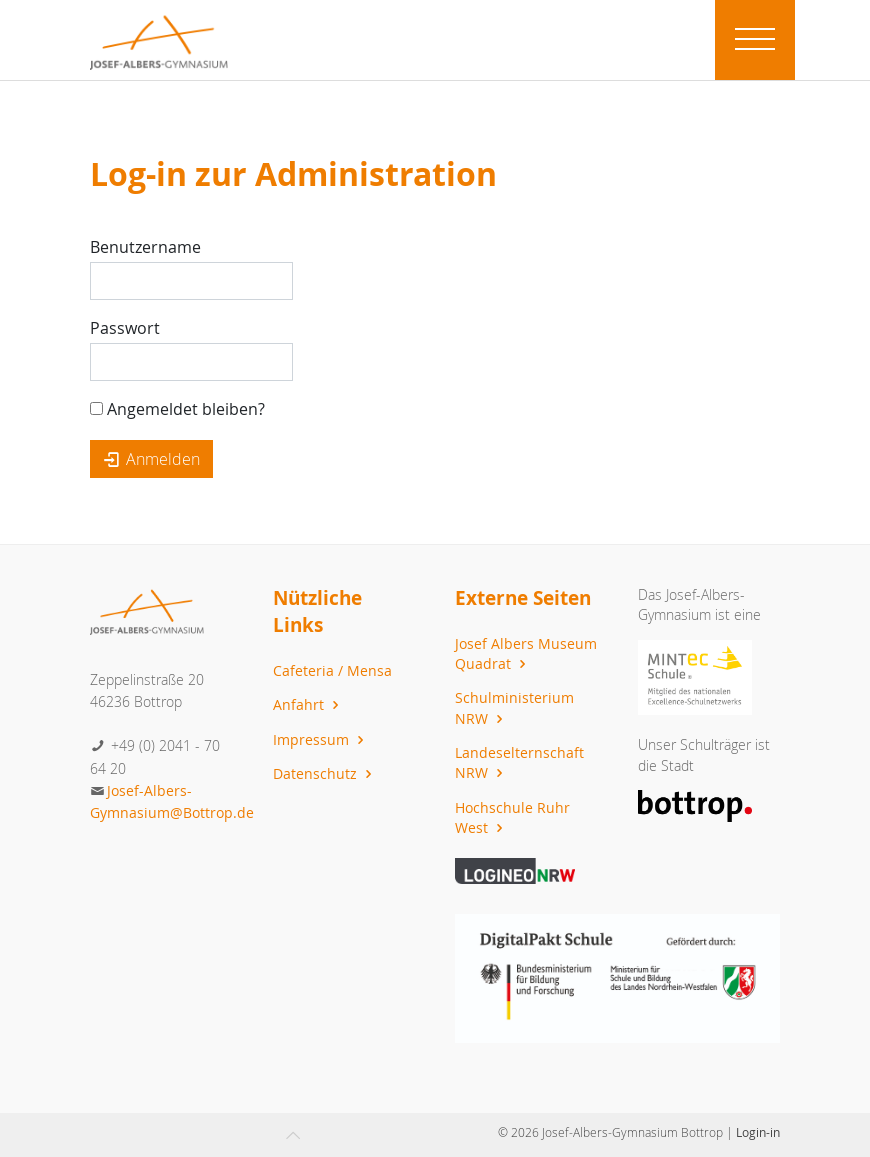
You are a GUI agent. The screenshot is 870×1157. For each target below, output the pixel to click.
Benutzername (145, 247)
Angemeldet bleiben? (177, 409)
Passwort (125, 328)
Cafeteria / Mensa (332, 670)
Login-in (758, 1132)
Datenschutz (325, 773)
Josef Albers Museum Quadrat (526, 653)
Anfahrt (308, 704)
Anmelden (151, 459)
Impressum (321, 739)
